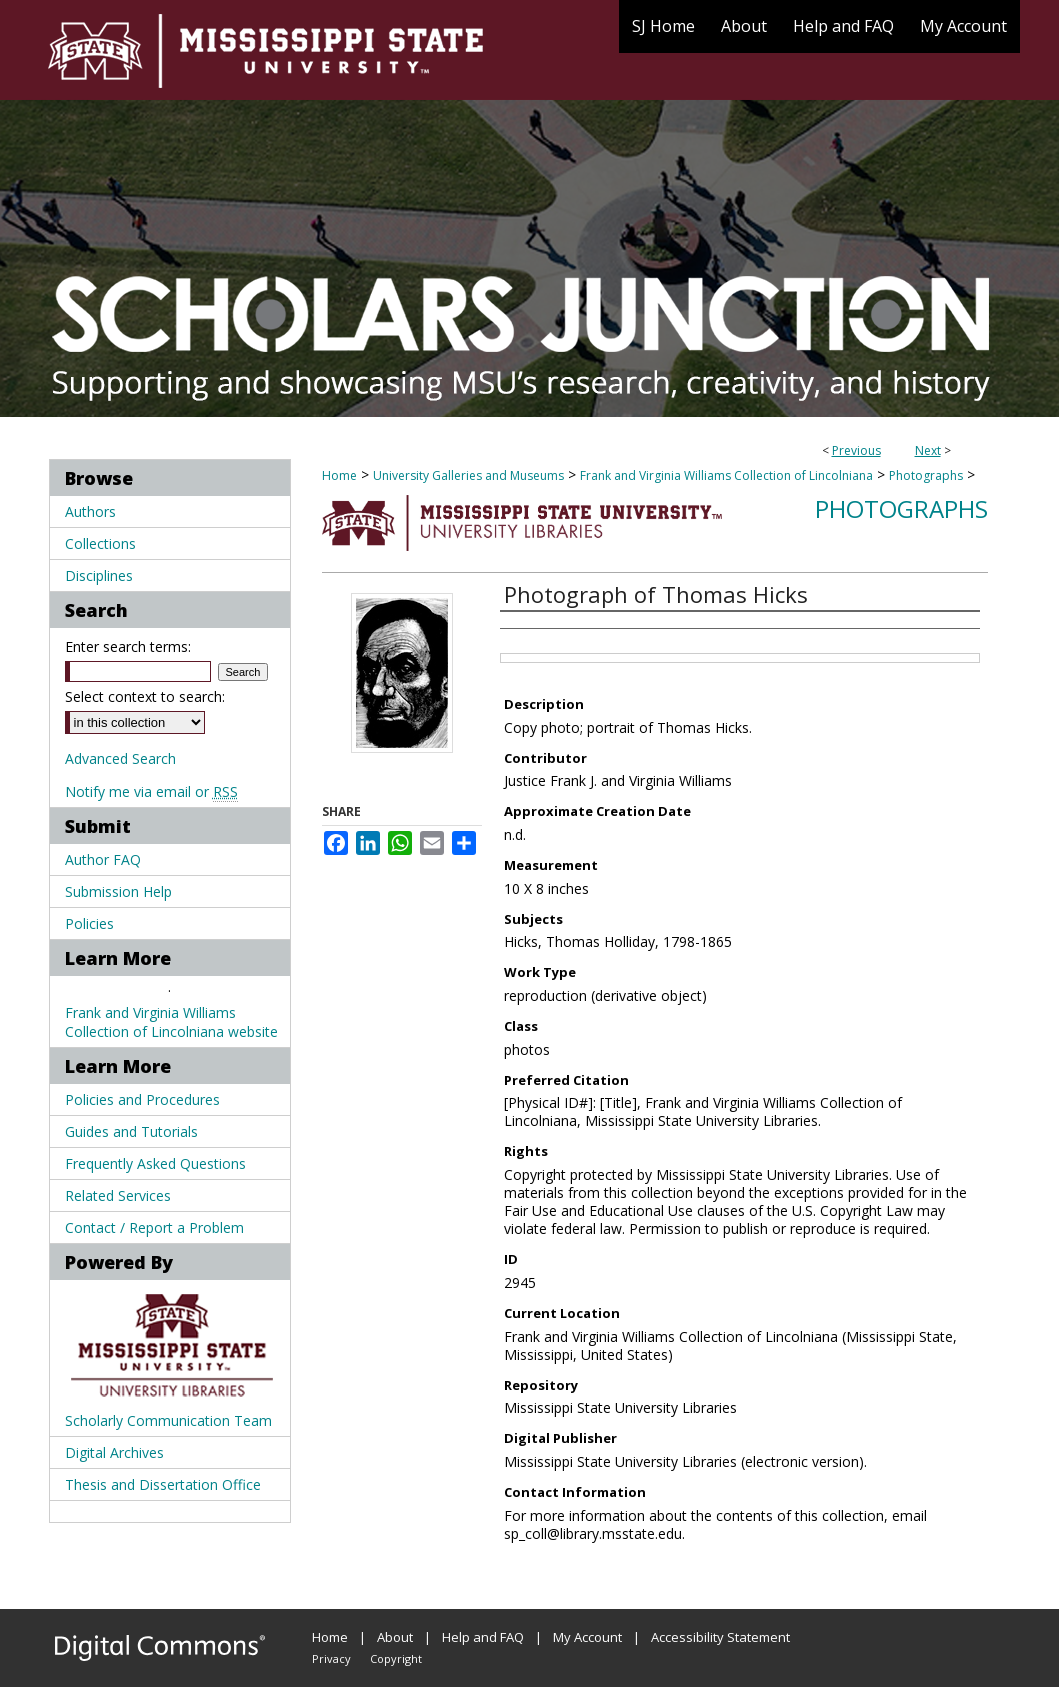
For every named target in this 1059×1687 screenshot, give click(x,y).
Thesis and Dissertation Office (163, 1484)
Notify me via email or (151, 791)
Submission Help (118, 891)
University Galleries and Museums (468, 475)
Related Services (118, 1195)
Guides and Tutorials (131, 1131)
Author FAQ (103, 859)
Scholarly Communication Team (168, 1420)
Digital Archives (114, 1452)
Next (928, 450)
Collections (100, 543)
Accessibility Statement (720, 1637)
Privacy (331, 1658)
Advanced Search (120, 758)
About (395, 1637)
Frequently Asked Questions (155, 1163)
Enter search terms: (128, 646)
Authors (90, 511)
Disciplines (99, 575)
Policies (89, 923)
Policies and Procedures (142, 1099)
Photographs (926, 475)
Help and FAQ (483, 1637)
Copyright (396, 1658)
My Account (587, 1637)
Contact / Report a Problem (154, 1227)
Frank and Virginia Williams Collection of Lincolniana (726, 475)
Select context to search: (145, 696)
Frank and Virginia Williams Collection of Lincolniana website (171, 1022)
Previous (856, 450)
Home (339, 475)
